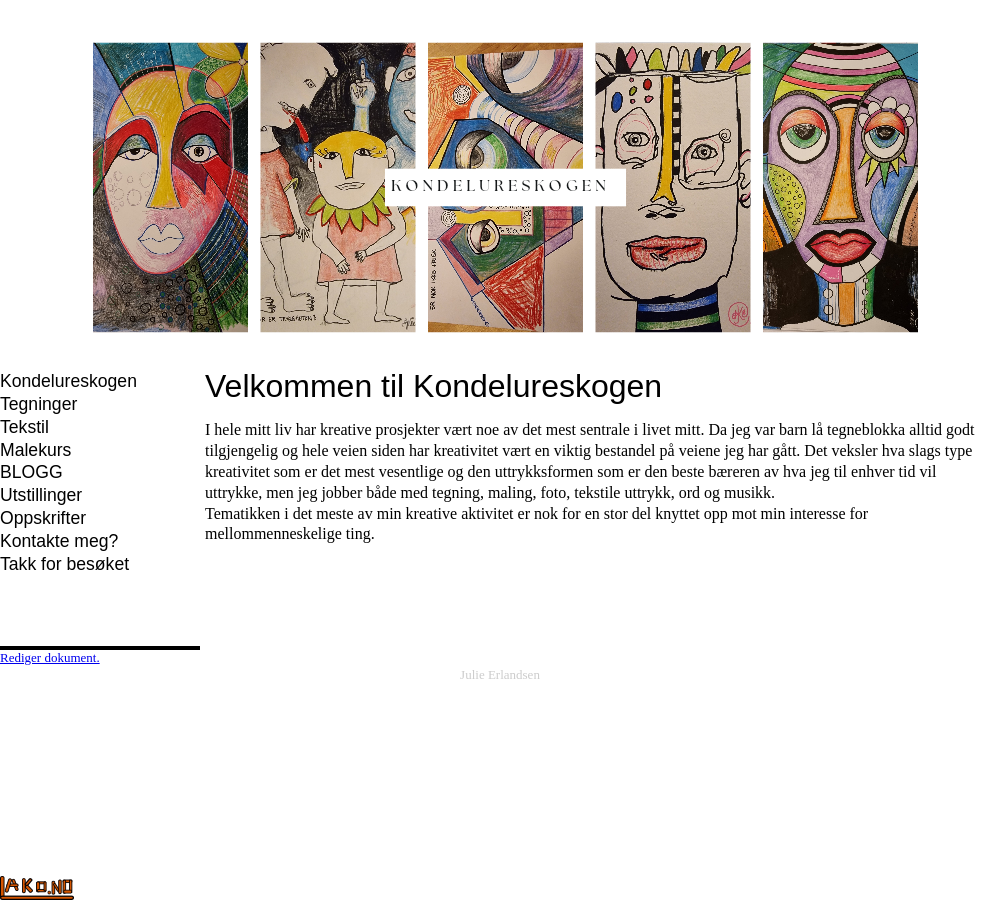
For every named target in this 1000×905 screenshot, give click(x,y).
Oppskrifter (43, 518)
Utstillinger (41, 495)
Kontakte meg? (59, 541)
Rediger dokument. (50, 657)
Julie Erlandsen (500, 674)
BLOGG (31, 472)
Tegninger (38, 404)
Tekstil (24, 427)
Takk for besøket (64, 564)
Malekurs (35, 450)
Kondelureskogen (68, 381)
